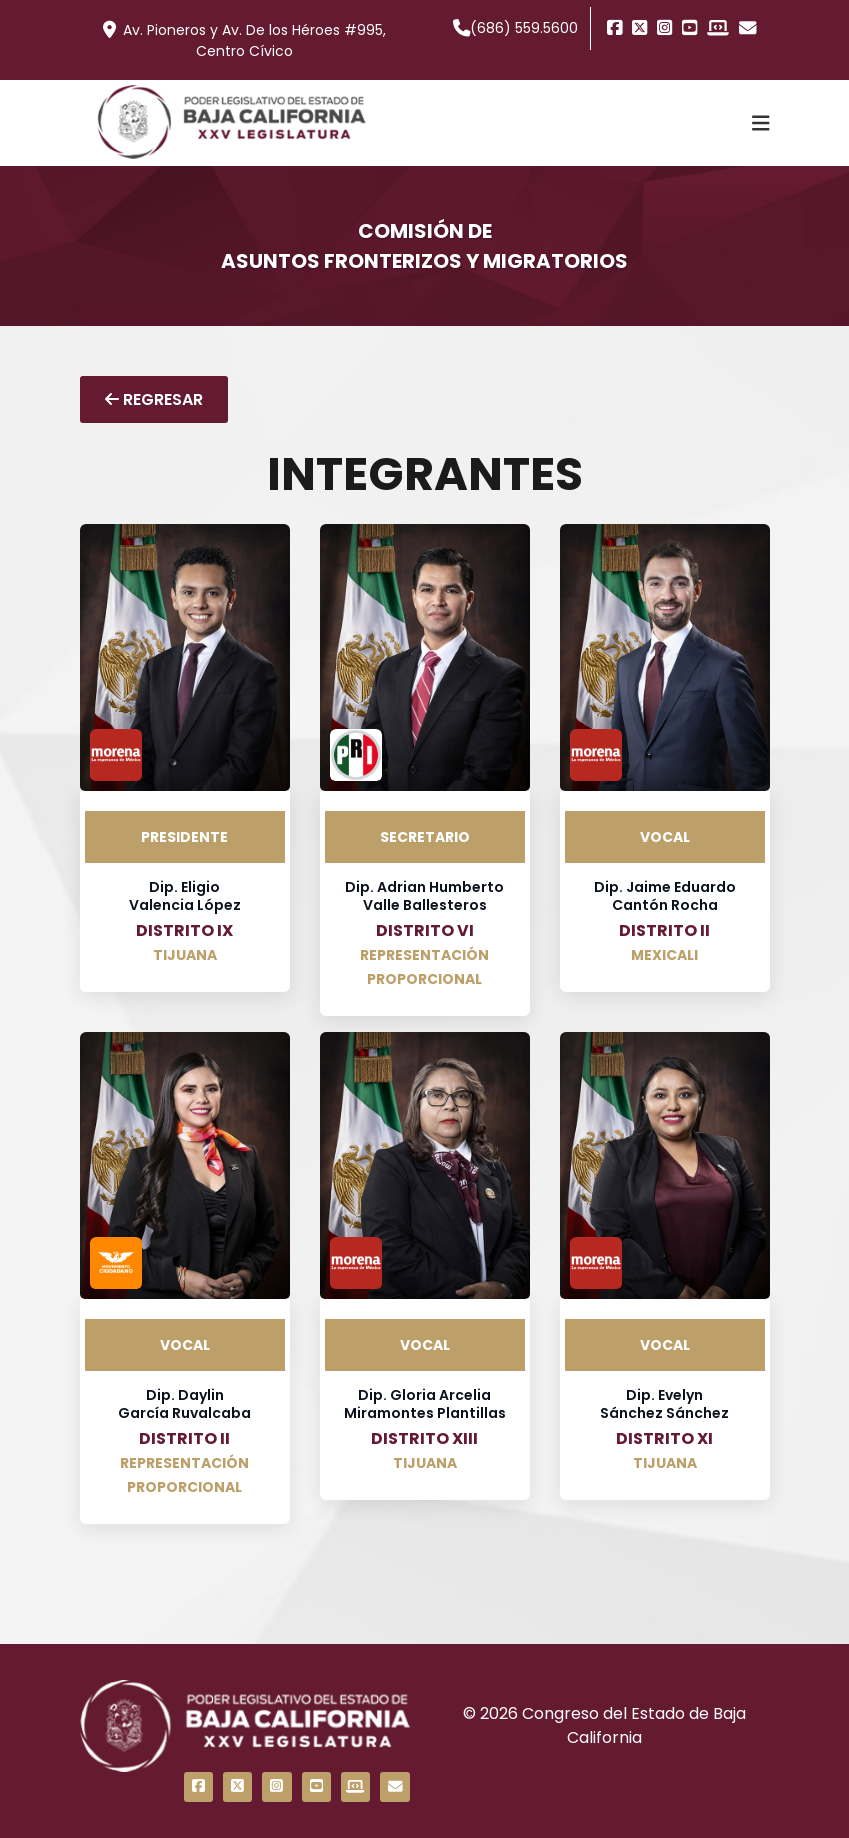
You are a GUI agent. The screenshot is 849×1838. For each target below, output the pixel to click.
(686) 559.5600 (516, 28)
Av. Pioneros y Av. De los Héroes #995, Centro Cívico (244, 40)
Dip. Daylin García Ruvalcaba (184, 1404)
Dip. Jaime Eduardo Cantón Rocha (665, 896)
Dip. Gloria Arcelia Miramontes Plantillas (425, 1404)
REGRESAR (154, 399)
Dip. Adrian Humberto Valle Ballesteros (424, 896)
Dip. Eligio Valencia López (185, 896)
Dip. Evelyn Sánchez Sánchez (664, 1404)
